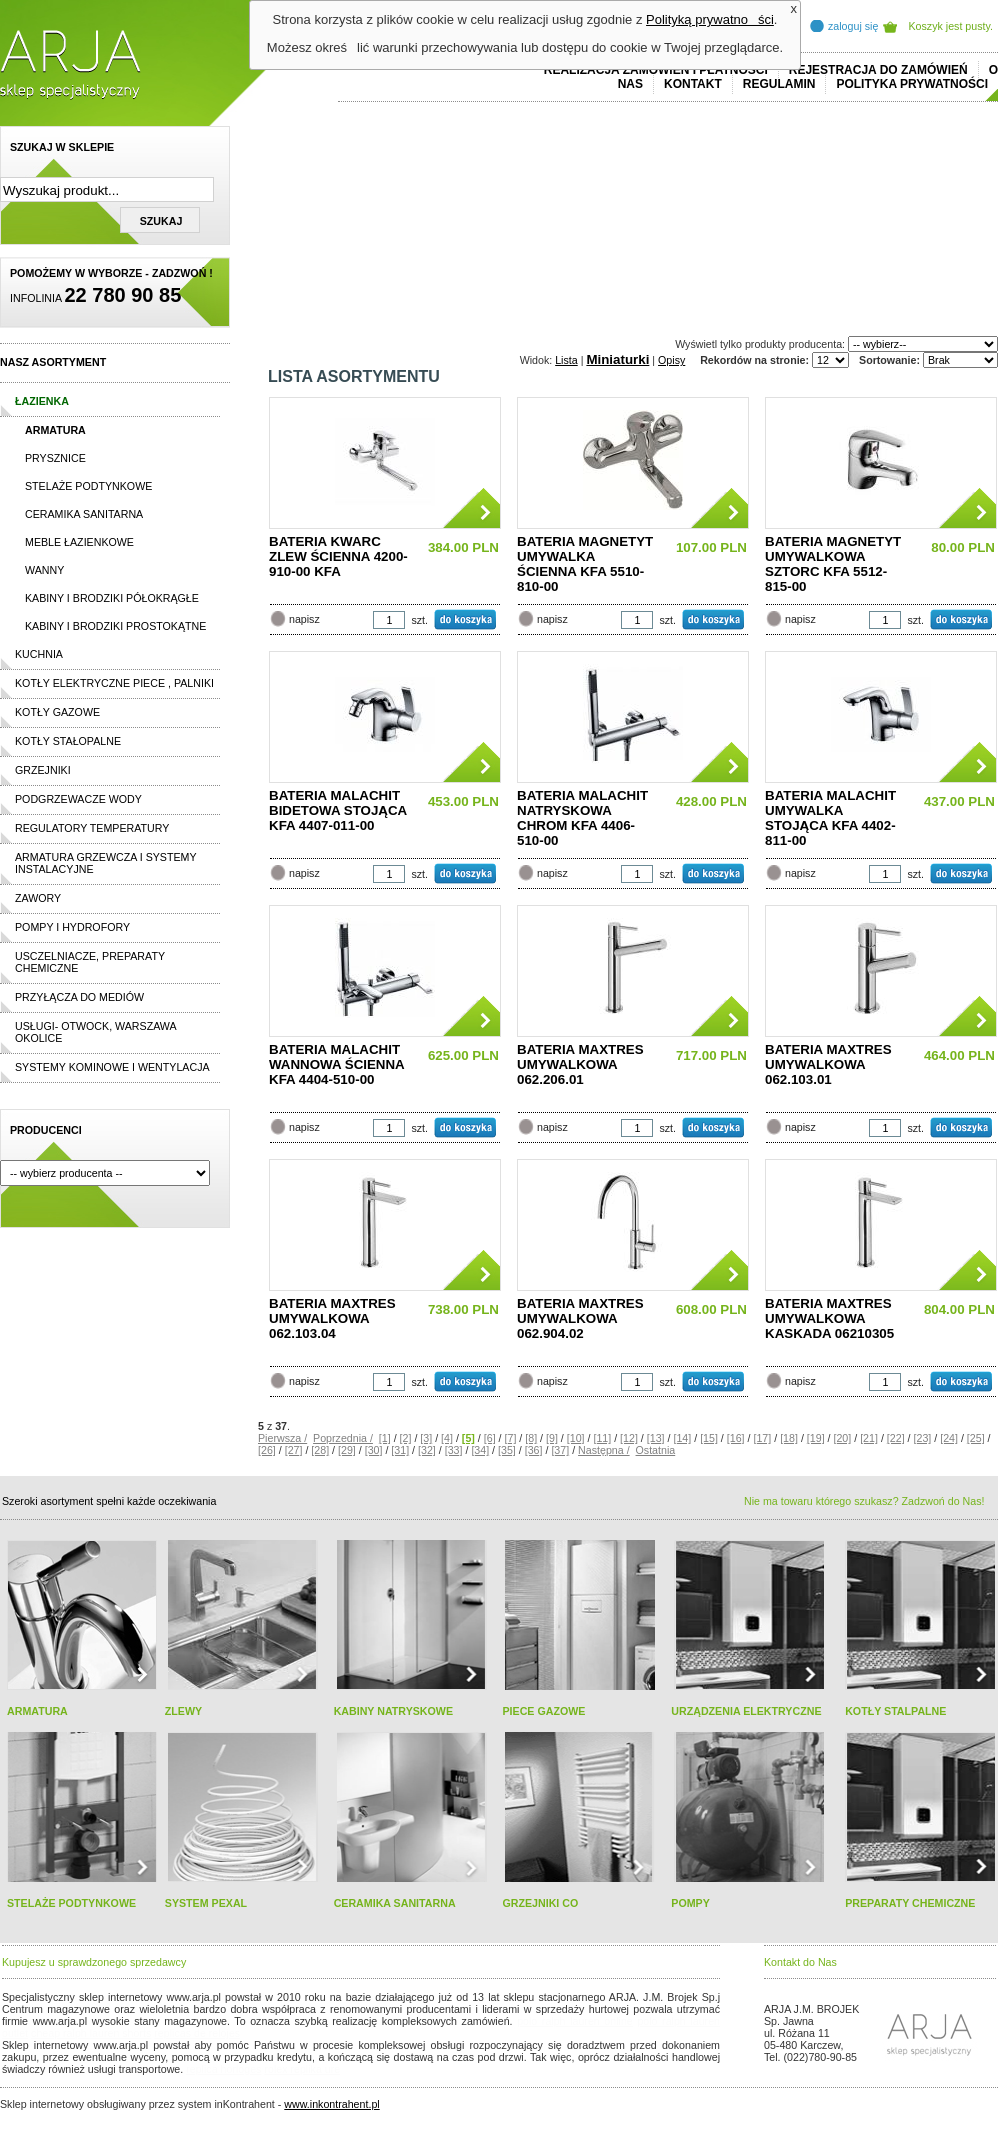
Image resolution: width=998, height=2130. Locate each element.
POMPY (690, 1903)
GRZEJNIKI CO (540, 1903)
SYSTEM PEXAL (206, 1903)
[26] (267, 1450)
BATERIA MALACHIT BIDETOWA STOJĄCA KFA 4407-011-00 (338, 810)
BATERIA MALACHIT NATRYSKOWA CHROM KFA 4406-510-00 (582, 818)
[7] (511, 1438)
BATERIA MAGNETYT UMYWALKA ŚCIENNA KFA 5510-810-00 (585, 564)
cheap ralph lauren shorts (91, 2033)
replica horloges (223, 2069)
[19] (816, 1438)
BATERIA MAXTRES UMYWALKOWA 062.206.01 (580, 1064)
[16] (736, 1438)
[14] (682, 1438)
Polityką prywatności (710, 19)
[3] (426, 1438)
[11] (602, 1438)
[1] (385, 1438)
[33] (454, 1450)
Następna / (604, 1450)
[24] (949, 1438)
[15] (709, 1438)
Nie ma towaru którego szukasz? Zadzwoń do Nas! (864, 1501)
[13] (656, 1438)
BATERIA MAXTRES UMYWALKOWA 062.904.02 (580, 1318)
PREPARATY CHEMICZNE (910, 1903)
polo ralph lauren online (575, 2021)
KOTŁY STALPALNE (895, 1711)
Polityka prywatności (912, 84)
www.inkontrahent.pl (331, 2104)
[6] (490, 1438)
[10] (576, 1438)
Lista (566, 360)
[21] (869, 1438)
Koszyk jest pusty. (951, 26)
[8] (531, 1438)
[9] (552, 1438)
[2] (406, 1438)
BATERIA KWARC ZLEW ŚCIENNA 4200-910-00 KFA (338, 556)
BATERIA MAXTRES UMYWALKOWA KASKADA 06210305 (829, 1318)
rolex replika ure (302, 2069)
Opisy (671, 360)
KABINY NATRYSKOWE (393, 1711)
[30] (374, 1450)
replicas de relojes (197, 2033)
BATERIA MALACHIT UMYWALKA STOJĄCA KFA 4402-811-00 (830, 818)
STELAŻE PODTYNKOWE (71, 1903)
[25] (976, 1438)
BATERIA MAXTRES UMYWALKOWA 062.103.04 (332, 1318)
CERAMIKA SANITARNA (395, 1903)
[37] (560, 1450)
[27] (294, 1450)
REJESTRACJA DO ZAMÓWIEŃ (878, 70)
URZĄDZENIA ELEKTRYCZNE (746, 1711)
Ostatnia (656, 1450)
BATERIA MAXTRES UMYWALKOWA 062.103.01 (828, 1064)
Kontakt (693, 84)
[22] (896, 1438)
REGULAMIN (779, 84)
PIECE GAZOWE (543, 1711)
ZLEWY (183, 1711)
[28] (320, 1450)
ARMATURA (37, 1711)
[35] (507, 1450)
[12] (629, 1438)
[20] (842, 1438)
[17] (762, 1438)
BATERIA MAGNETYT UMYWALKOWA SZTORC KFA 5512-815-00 (833, 564)
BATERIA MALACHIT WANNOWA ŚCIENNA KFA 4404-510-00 (336, 1064)
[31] (400, 1450)
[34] (480, 1450)
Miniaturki (617, 359)
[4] (447, 1438)
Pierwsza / (282, 1438)
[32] (427, 1450)
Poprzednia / (343, 1438)
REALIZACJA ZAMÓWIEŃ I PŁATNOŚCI (656, 70)
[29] (347, 1450)
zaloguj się (853, 26)
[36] (534, 1450)
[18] (789, 1438)
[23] (923, 1438)
